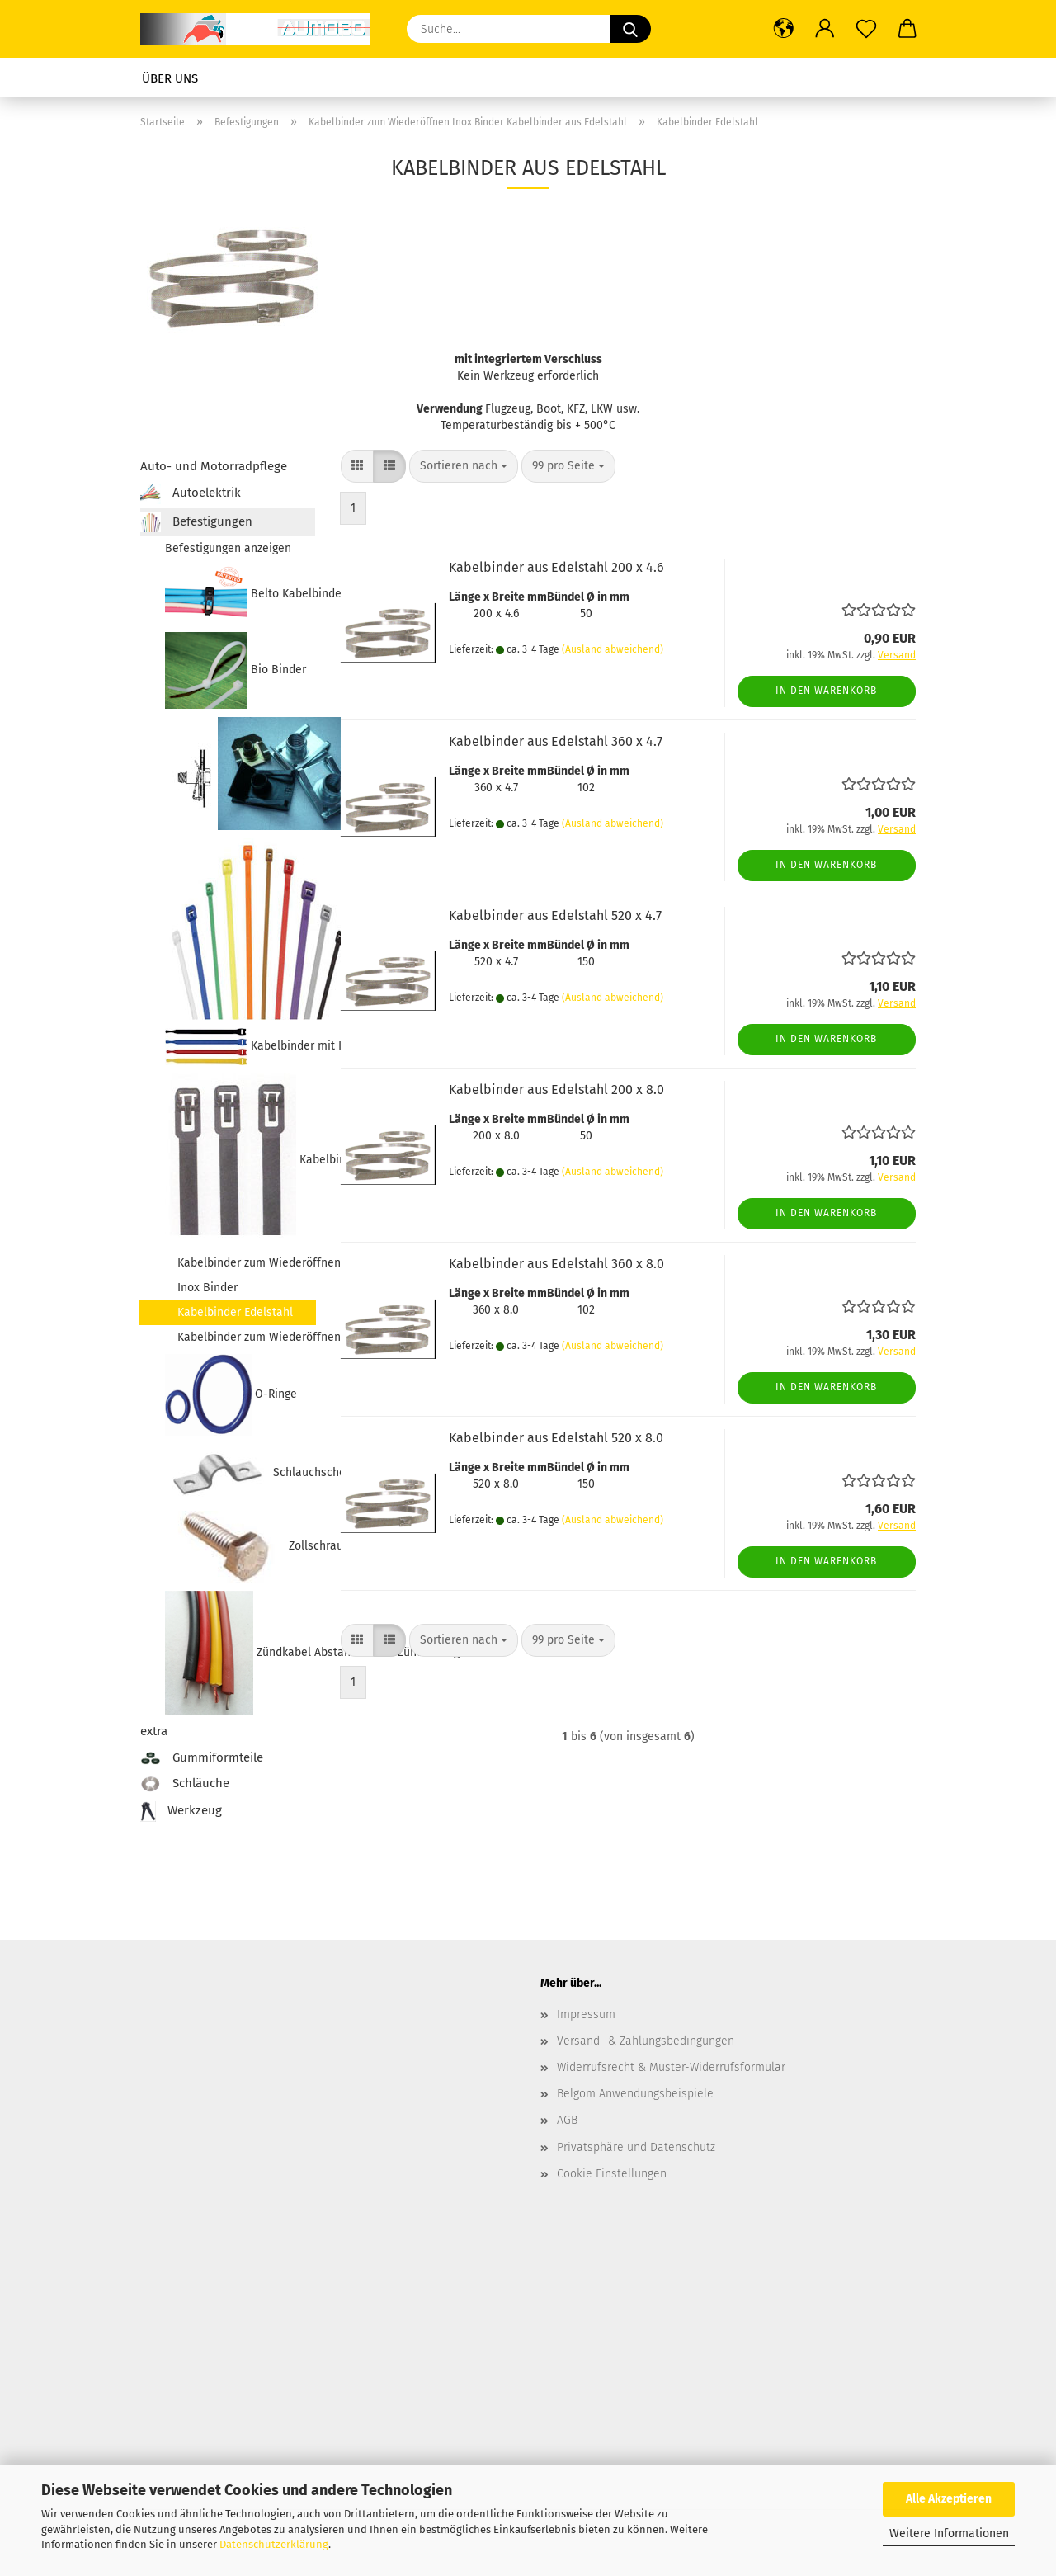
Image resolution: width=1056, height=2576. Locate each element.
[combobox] (463, 466)
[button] (783, 29)
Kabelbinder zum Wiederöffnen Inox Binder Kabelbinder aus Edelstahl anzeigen (246, 1263)
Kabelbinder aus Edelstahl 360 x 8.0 (556, 1263)
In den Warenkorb (826, 690)
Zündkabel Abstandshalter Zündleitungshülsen (240, 1653)
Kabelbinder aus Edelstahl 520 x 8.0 (556, 1438)
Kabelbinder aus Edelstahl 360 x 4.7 (555, 741)
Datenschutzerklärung (273, 2544)
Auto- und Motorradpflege (213, 466)
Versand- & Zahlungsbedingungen (645, 2041)
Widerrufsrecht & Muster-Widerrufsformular (671, 2067)
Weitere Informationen (949, 2533)
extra (153, 1731)
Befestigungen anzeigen (228, 548)
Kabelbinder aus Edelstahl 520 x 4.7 (555, 915)
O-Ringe (231, 1395)
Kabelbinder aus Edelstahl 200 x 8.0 (556, 1089)
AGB (567, 2120)
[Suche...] (630, 29)
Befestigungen (196, 522)
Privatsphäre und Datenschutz (636, 2147)
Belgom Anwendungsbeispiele (635, 2094)
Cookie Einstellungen (612, 2174)
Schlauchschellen (240, 1473)
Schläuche (184, 1784)
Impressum (586, 2014)
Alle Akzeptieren (949, 2499)
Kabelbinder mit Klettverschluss (240, 1046)
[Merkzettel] (866, 29)
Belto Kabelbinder (240, 594)
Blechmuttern (240, 773)
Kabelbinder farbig (240, 929)
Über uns (170, 78)
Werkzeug (181, 1811)
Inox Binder (207, 1288)
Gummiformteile (201, 1757)
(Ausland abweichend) (612, 649)
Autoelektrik (190, 494)
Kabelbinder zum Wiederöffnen (246, 1337)
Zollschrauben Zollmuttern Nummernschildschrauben (240, 1547)
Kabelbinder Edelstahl (235, 1312)
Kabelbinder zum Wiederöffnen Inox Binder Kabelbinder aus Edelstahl (240, 1160)
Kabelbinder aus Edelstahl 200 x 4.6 (556, 567)
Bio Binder (235, 670)
